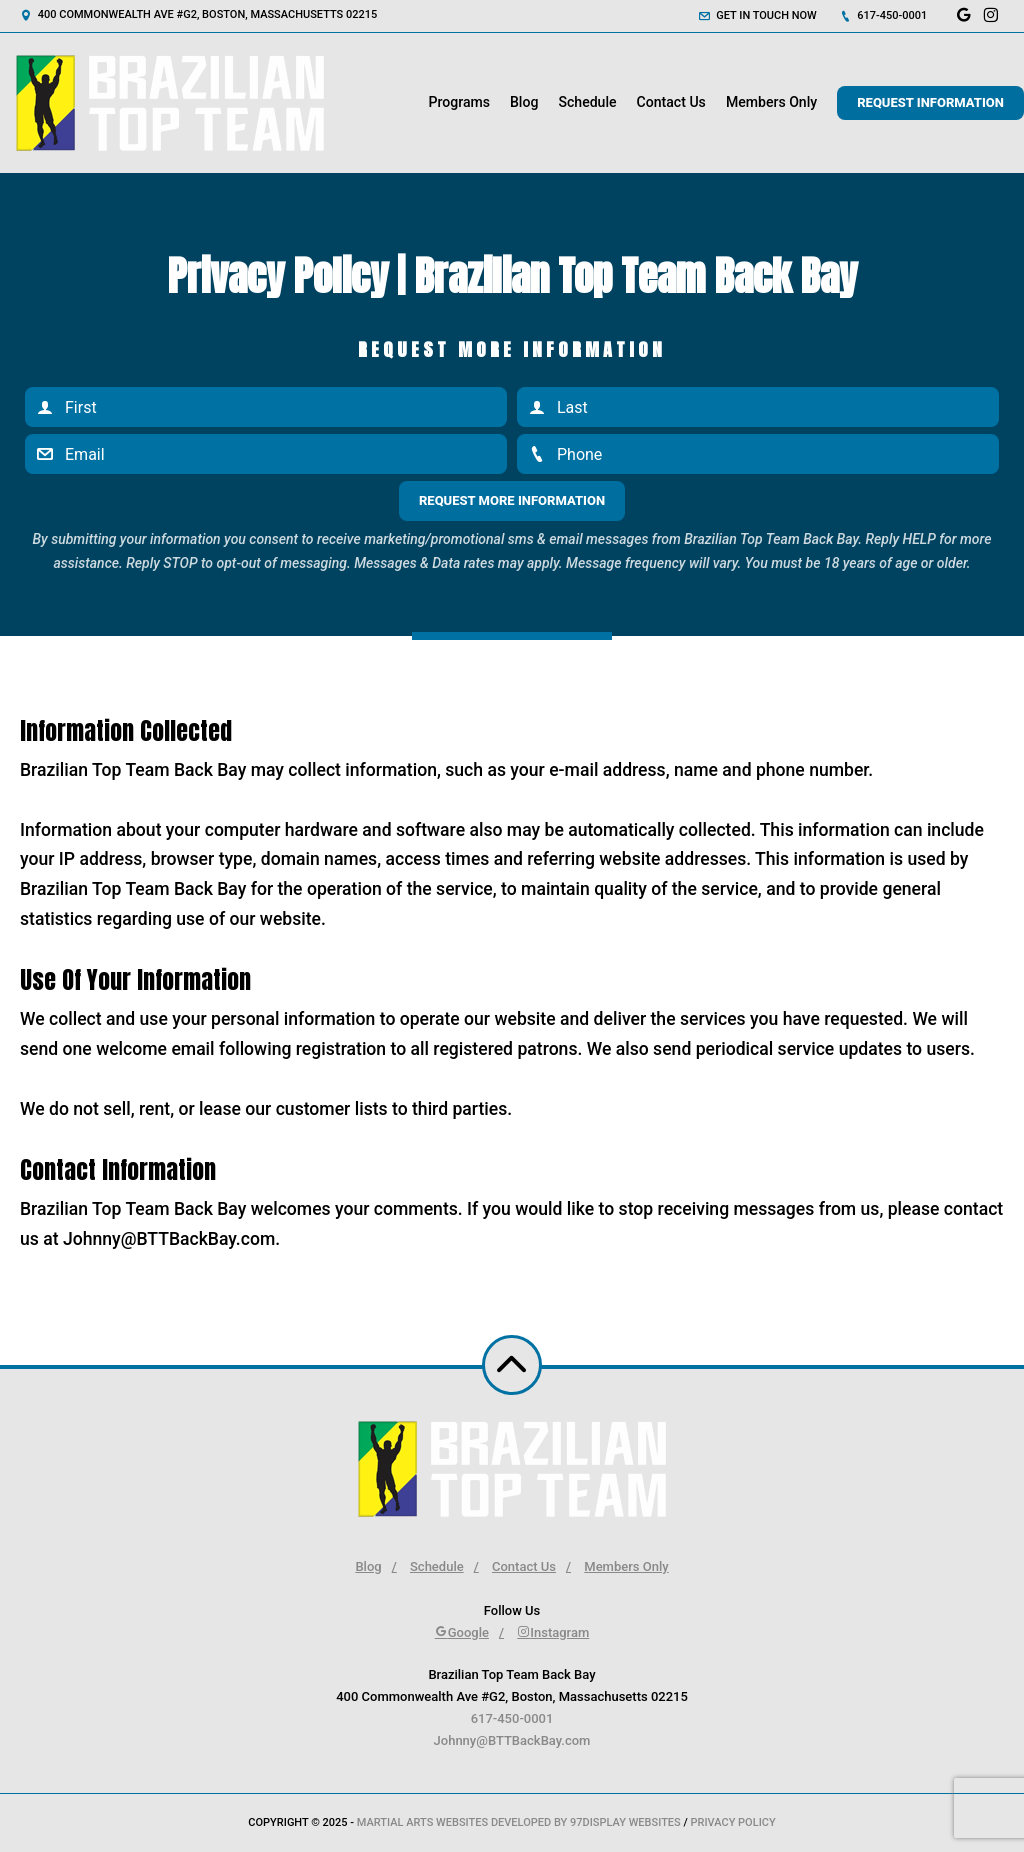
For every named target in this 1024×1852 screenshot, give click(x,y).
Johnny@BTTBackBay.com (512, 1740)
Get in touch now (758, 15)
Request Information (930, 102)
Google (462, 1632)
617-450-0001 (884, 15)
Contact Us (671, 102)
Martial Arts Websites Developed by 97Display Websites (520, 1822)
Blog (524, 102)
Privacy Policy (732, 1822)
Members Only (771, 102)
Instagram (553, 1632)
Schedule (587, 102)
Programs (459, 102)
